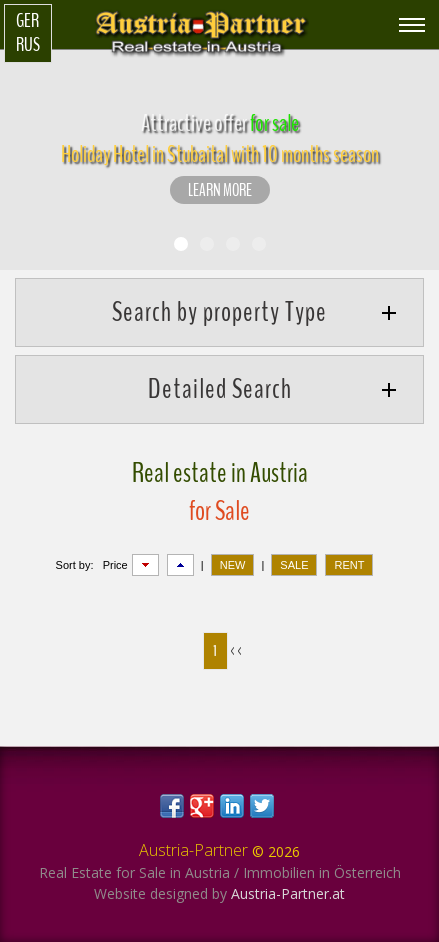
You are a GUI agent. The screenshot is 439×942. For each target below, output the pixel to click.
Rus (28, 45)
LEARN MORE (220, 191)
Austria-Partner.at (288, 893)
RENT (349, 565)
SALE (294, 565)
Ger (27, 21)
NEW (233, 565)
